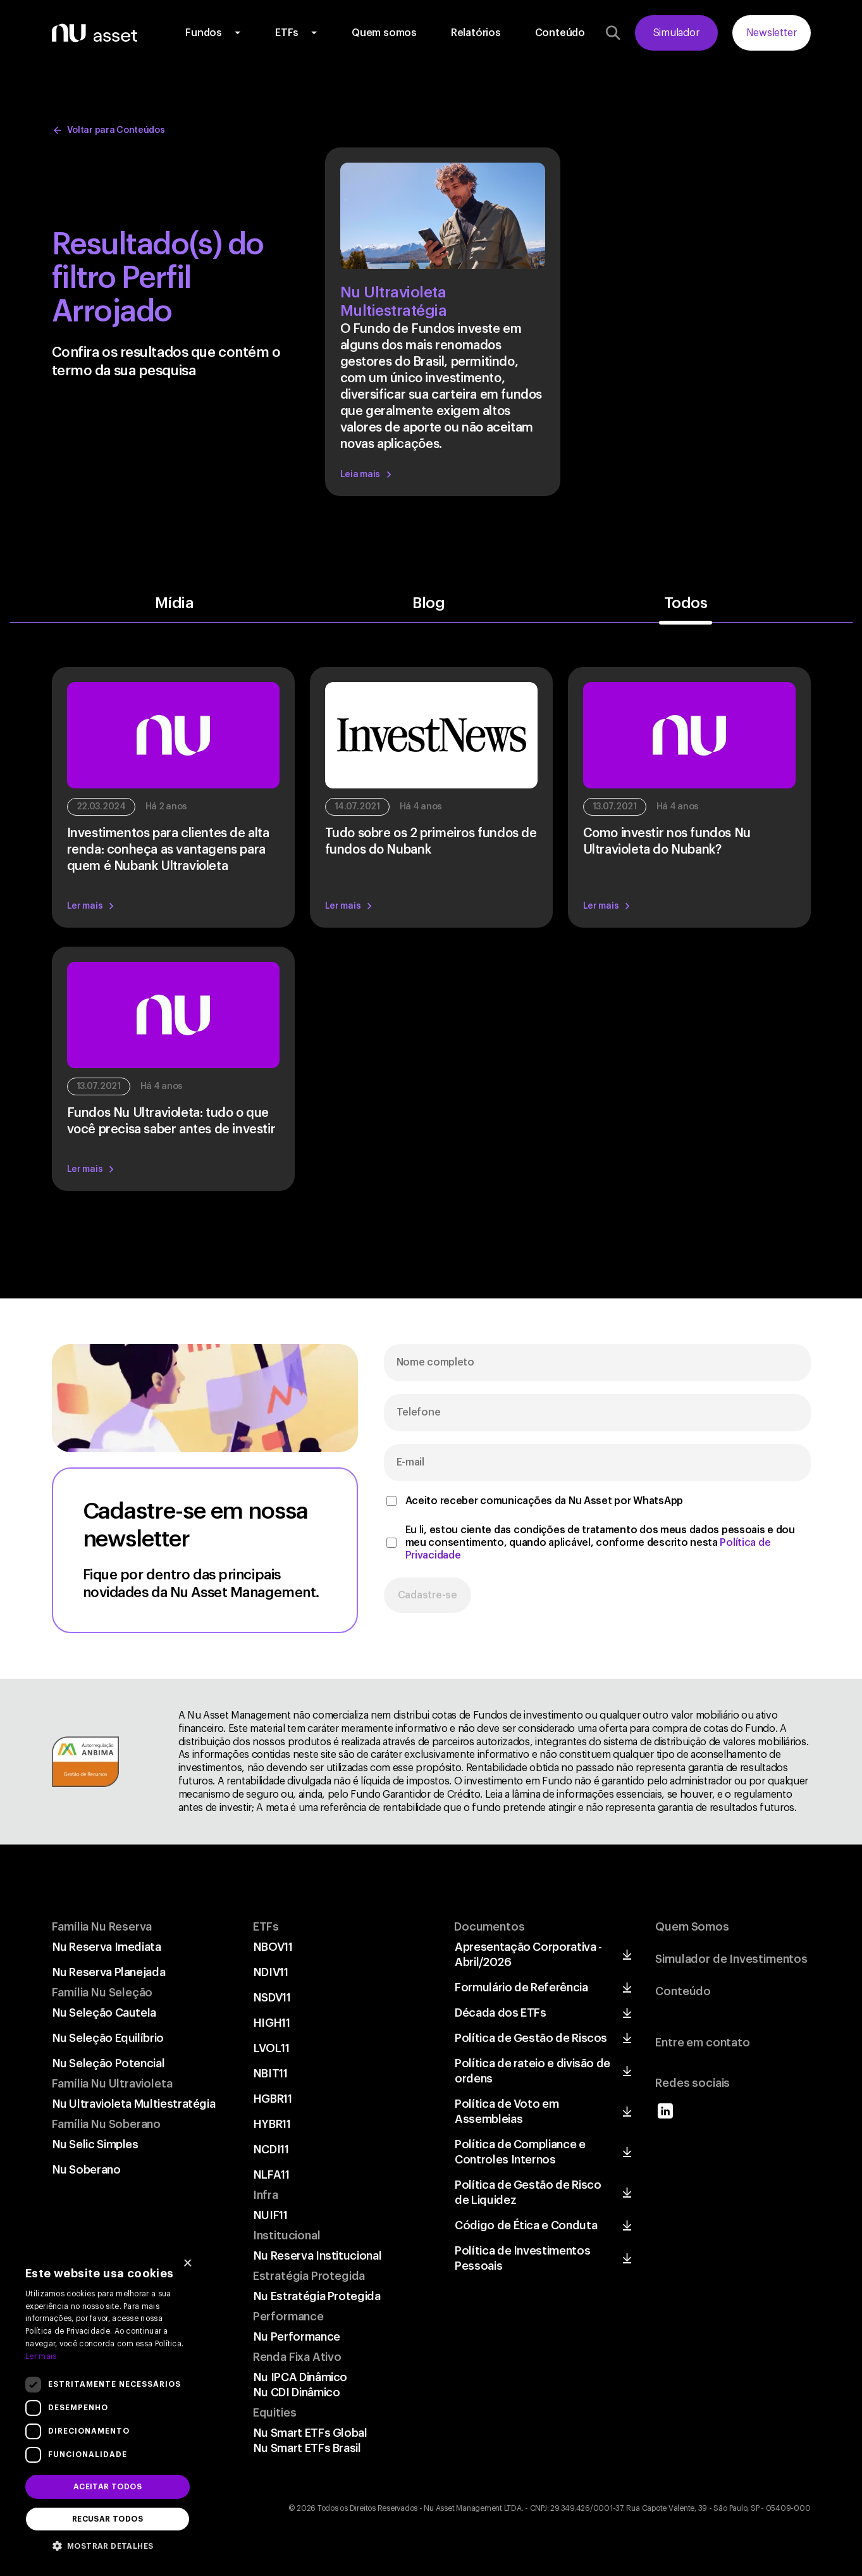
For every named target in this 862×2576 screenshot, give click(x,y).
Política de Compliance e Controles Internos (520, 2152)
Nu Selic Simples (95, 2144)
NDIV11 (271, 1972)
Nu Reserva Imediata (106, 1947)
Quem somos (384, 33)
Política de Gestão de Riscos (531, 2038)
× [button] (187, 2264)
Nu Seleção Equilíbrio (108, 2038)
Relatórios (476, 33)
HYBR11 (272, 2124)
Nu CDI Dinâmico (297, 2392)
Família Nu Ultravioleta (112, 2083)
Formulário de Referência (521, 1987)
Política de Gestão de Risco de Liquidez (528, 2192)
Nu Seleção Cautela (104, 2013)
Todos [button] (686, 603)
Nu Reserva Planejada (109, 1972)
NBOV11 (273, 1947)
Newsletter (771, 33)
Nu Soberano (86, 2169)
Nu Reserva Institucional (317, 2256)
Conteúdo (560, 33)
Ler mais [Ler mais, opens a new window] (40, 2356)
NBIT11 (271, 2073)
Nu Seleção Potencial (108, 2063)
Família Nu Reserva (102, 1926)
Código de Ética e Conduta (526, 2225)
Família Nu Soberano (106, 2124)
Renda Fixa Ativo (297, 2357)
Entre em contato (702, 2042)
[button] (107, 2545)
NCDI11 (271, 2149)
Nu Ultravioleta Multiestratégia (134, 2104)
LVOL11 (272, 2048)
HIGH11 (272, 2023)
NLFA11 (272, 2175)
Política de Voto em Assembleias (506, 2111)
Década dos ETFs (500, 2013)
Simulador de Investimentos (731, 1959)
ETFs (287, 33)
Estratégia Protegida (309, 2276)
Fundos (203, 33)
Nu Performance (297, 2337)
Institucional (287, 2235)
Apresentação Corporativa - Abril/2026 (528, 1954)
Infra (265, 2195)
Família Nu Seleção (102, 1992)
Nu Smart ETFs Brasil (307, 2448)
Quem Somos (692, 1926)
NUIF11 (271, 2215)
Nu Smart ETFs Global (310, 2433)
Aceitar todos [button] (107, 2487)
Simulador (676, 33)
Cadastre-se (428, 1595)
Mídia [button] (174, 603)
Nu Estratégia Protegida (317, 2296)
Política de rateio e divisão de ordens (532, 2071)
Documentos (489, 1926)
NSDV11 (272, 1997)
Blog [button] (428, 603)
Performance (288, 2316)
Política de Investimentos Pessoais (522, 2258)
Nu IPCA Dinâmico (300, 2377)
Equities (275, 2412)
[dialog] (107, 2407)
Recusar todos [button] (107, 2519)
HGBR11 (273, 2099)
